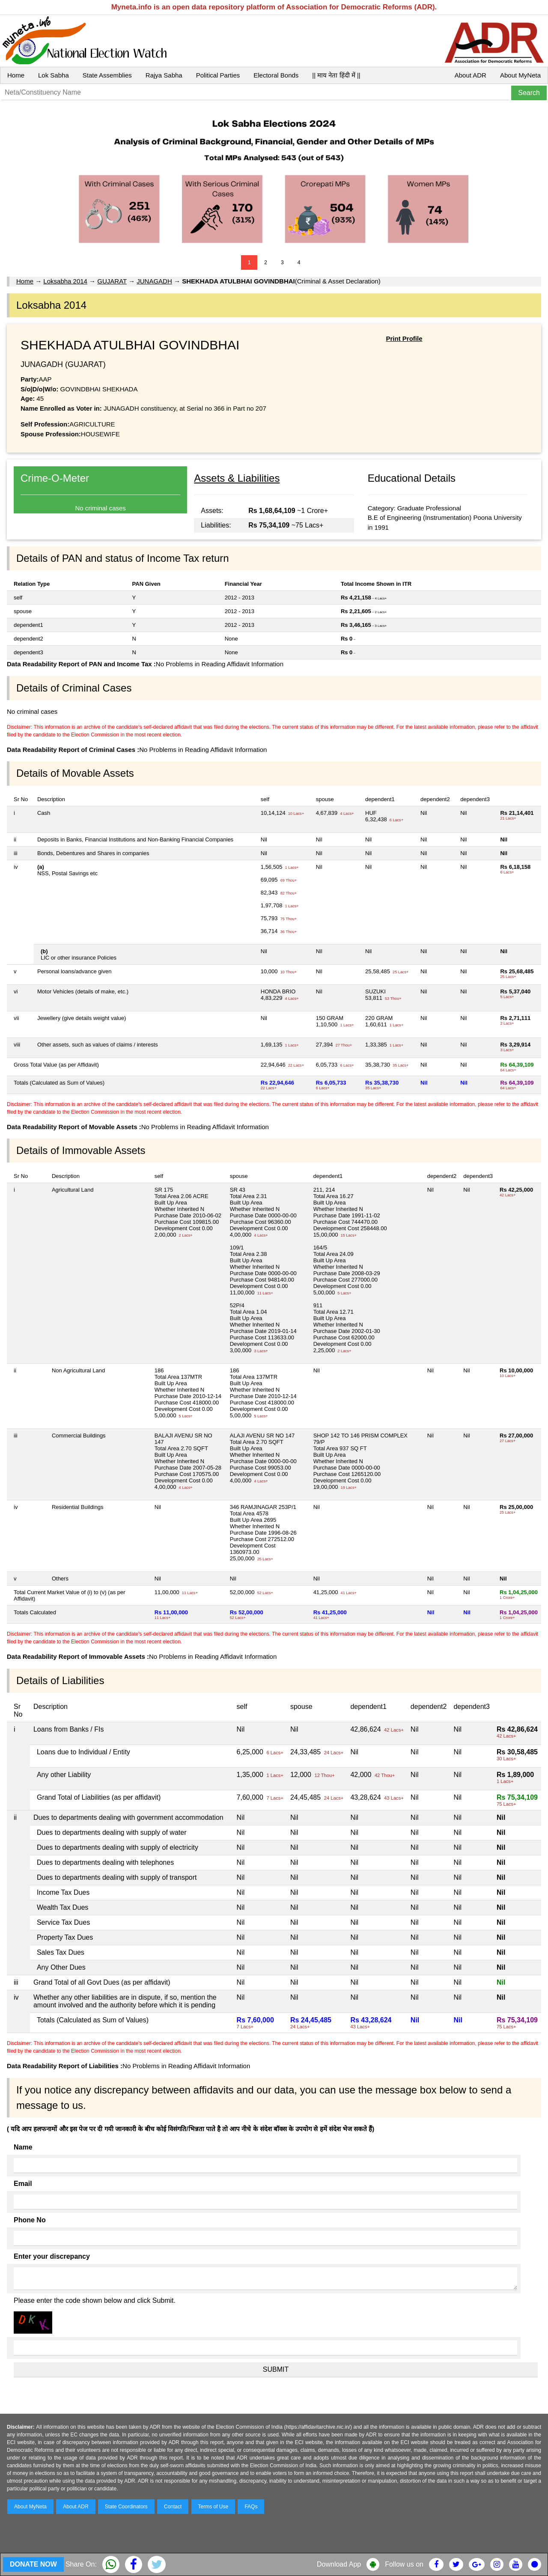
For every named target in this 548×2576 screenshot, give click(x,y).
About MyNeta (520, 75)
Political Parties (218, 75)
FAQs (250, 2507)
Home (15, 75)
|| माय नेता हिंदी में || (336, 75)
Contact (173, 2507)
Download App (339, 2564)
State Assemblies (107, 75)
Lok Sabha (53, 75)
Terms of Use (213, 2507)
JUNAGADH (154, 281)
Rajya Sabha (164, 75)
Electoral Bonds (275, 75)
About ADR (470, 75)
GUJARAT (112, 281)
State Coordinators (126, 2507)
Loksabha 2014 (65, 281)
